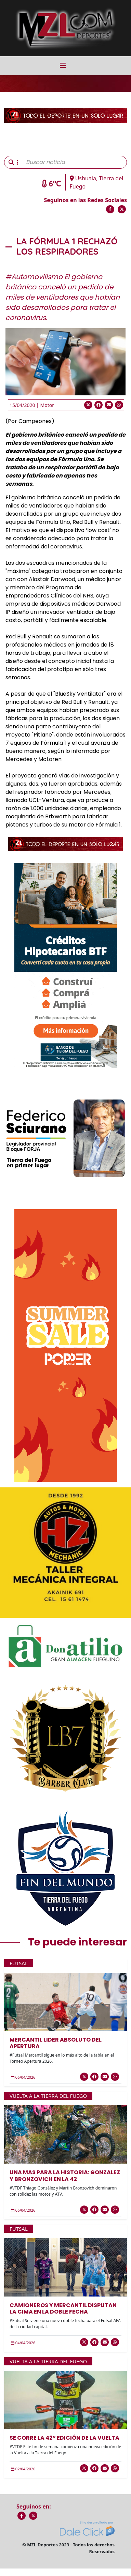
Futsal (19, 1963)
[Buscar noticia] (74, 162)
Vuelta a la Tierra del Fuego (48, 2095)
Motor (47, 405)
